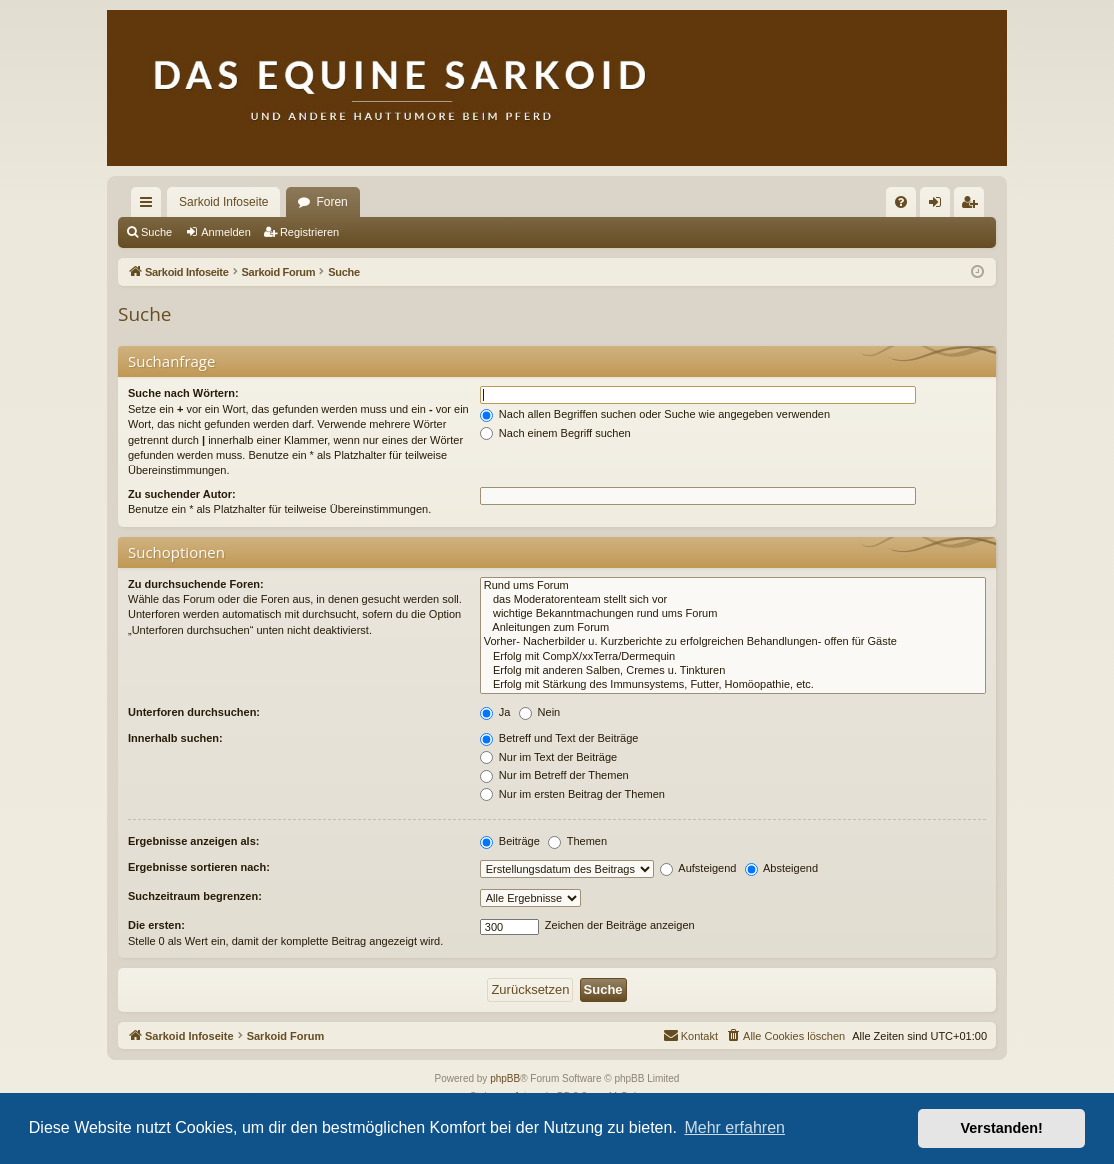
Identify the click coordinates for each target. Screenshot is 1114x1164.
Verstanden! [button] (1002, 1128)
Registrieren (309, 232)
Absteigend (782, 868)
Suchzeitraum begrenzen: (195, 896)
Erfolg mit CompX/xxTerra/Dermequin (733, 657)
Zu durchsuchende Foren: (196, 584)
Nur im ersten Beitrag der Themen (572, 794)
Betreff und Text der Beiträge (559, 738)
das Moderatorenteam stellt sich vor (733, 600)
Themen (577, 841)
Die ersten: (156, 925)
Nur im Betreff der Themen (554, 775)
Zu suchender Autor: (182, 494)
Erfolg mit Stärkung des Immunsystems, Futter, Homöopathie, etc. (733, 685)
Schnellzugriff (150, 206)
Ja (495, 712)
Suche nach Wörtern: (183, 393)
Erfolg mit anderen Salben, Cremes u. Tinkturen (733, 671)
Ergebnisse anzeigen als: (193, 841)
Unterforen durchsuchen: (194, 712)
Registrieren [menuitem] (973, 206)
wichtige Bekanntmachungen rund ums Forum (733, 614)
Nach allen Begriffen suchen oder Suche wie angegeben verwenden (655, 414)
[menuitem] (901, 202)
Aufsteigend (698, 868)
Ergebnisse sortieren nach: (199, 867)
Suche (156, 232)
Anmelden (226, 232)
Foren (331, 202)
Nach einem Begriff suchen (555, 433)
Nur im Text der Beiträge (548, 757)
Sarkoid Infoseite (223, 202)
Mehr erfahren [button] (734, 1127)
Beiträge (510, 841)
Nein (540, 712)
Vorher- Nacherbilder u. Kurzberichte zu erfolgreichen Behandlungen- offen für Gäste (733, 642)
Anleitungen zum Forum (733, 628)
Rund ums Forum (733, 586)
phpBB (505, 1078)
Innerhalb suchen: (175, 738)
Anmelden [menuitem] (939, 206)
